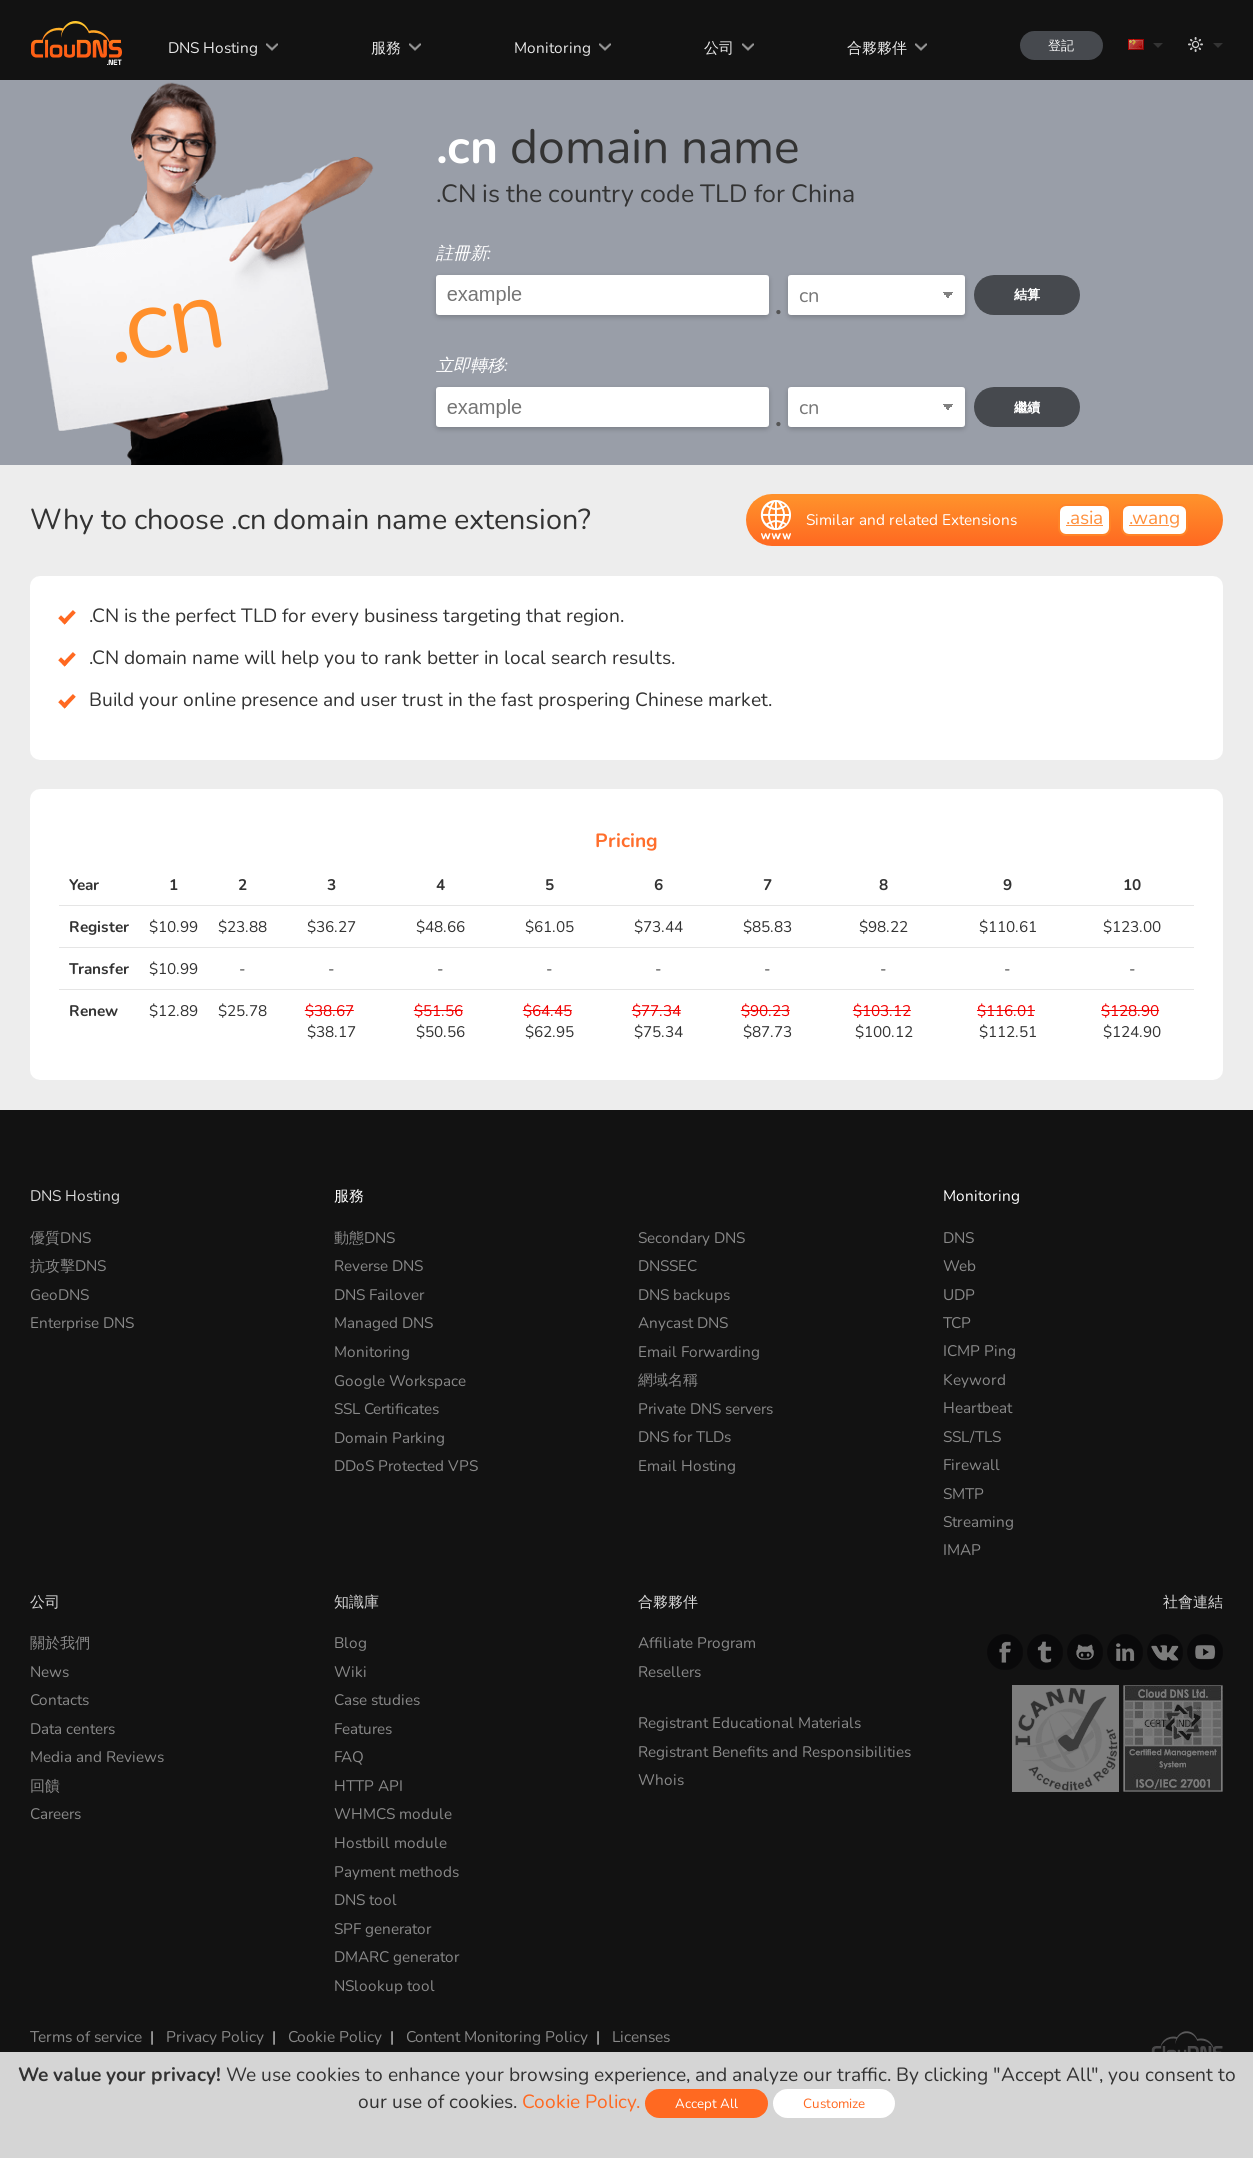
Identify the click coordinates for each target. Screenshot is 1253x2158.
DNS (958, 1237)
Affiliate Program (698, 1642)
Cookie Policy (335, 2035)
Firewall (971, 1464)
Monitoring (550, 47)
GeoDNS (59, 1294)
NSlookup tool (384, 1983)
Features (363, 1728)
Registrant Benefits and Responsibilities (775, 1751)
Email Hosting (687, 1464)
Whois (661, 1779)
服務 (385, 47)
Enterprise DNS (83, 1322)
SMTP (963, 1493)
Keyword (974, 1379)
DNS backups (684, 1294)
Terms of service (86, 2035)
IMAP (962, 1549)
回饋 (45, 1784)
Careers (56, 1813)
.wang (1154, 518)
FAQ (349, 1756)
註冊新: (463, 253)
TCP (957, 1322)
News (49, 1671)
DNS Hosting (212, 47)
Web (959, 1265)
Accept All (706, 2103)
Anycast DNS (683, 1322)
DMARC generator (397, 1955)
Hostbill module (390, 1841)
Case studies (377, 1699)
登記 (1060, 45)
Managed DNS (383, 1322)
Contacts (59, 1699)
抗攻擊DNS (68, 1265)
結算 (1028, 294)
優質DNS (60, 1237)
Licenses (641, 2035)
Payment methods (396, 1870)
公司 (717, 47)
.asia (1084, 518)
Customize (834, 2103)
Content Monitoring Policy (497, 2035)
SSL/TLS (972, 1436)
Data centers (73, 1728)
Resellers (670, 1671)
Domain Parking (390, 1436)
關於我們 (60, 1642)
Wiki (350, 1671)
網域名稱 (668, 1379)
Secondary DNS (692, 1237)
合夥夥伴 (874, 47)
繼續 (1028, 407)
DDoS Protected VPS (406, 1464)
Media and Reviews (97, 1756)
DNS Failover (379, 1294)
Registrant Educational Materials (750, 1722)
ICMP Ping (979, 1350)
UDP (959, 1294)
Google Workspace (400, 1379)
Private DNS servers (707, 1407)
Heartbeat (977, 1407)
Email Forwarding (700, 1350)
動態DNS (364, 1237)
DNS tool (365, 1898)
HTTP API (368, 1784)
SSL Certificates (387, 1407)
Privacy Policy (215, 2035)
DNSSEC (667, 1265)
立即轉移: (472, 365)
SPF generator (383, 1927)
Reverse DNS (379, 1265)
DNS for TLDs (685, 1436)
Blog (350, 1642)
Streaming (978, 1521)
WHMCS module (393, 1813)
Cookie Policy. (581, 2102)
